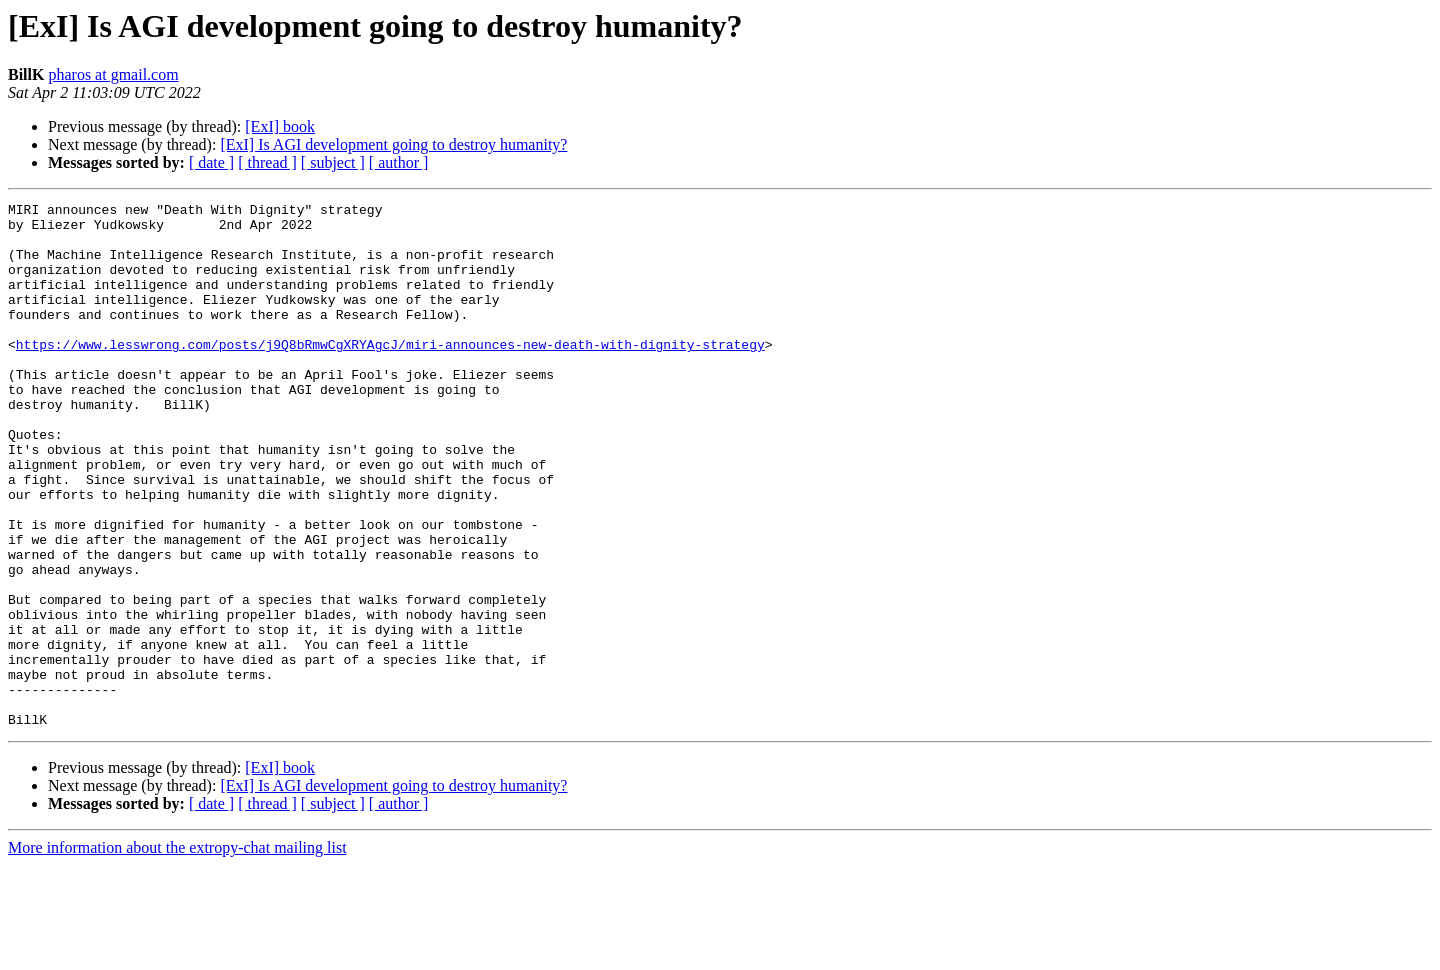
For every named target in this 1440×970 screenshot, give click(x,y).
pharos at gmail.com (113, 74)
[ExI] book (280, 126)
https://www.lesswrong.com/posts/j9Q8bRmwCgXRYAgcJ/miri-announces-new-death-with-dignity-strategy (390, 374)
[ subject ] (333, 162)
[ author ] (399, 162)
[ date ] (211, 162)
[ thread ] (267, 162)
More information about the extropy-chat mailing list (177, 952)
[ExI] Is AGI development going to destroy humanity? (393, 144)
